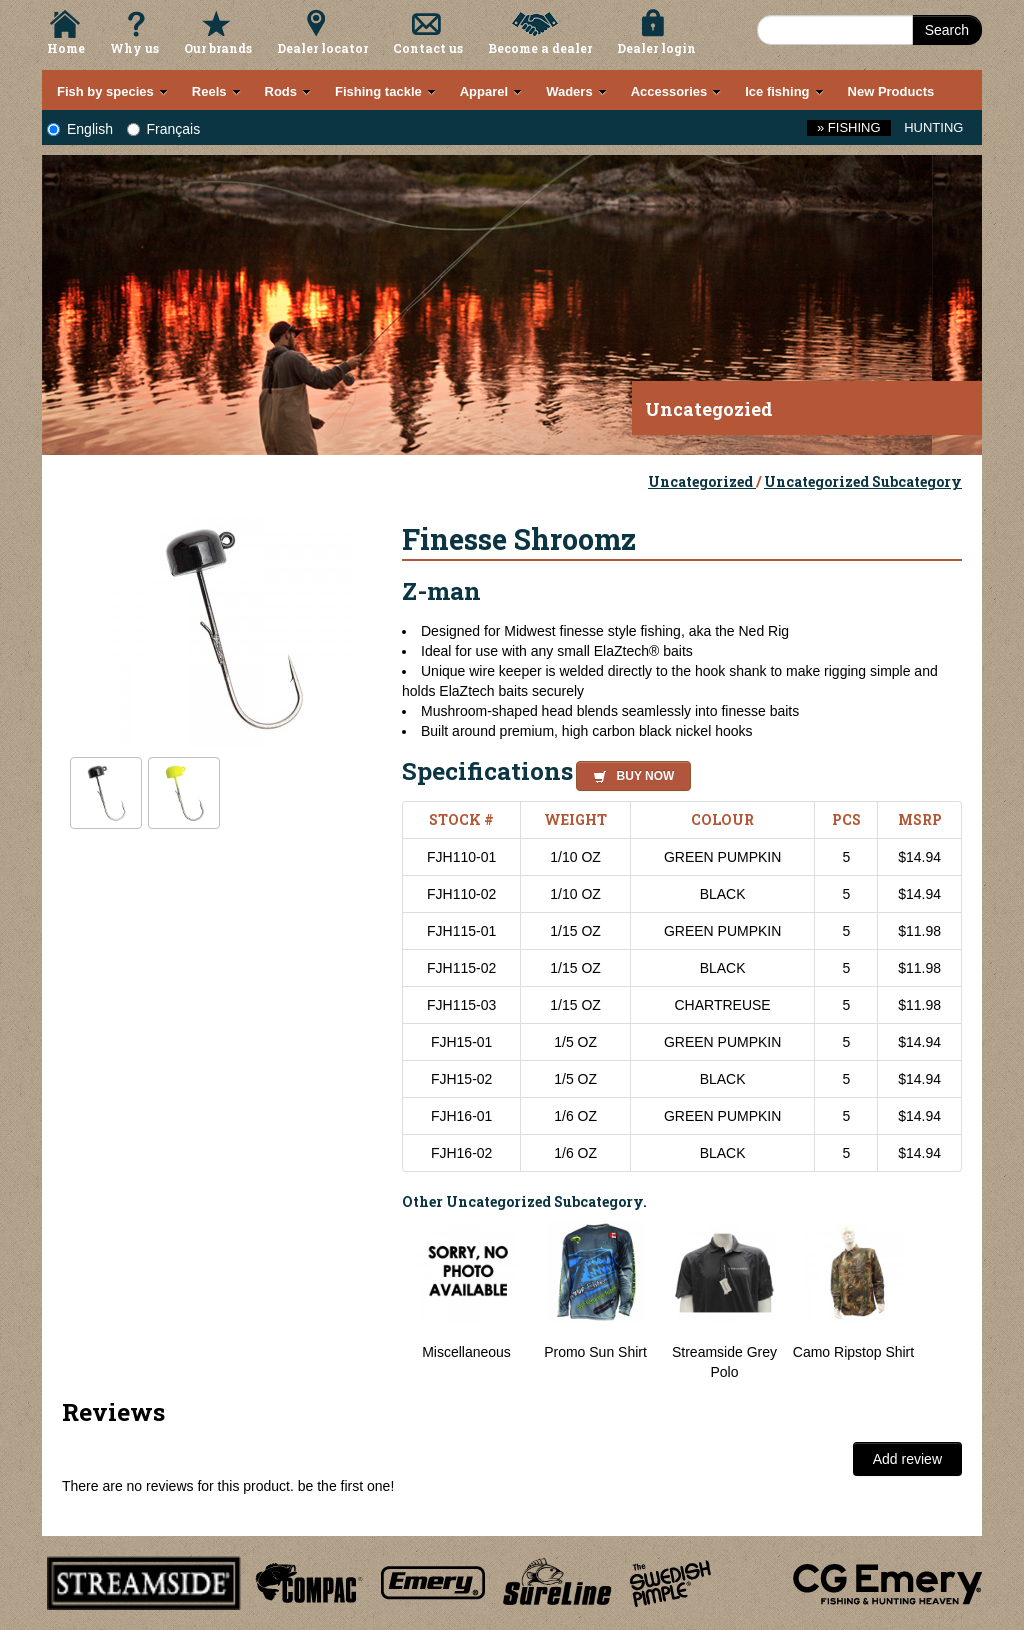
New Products (891, 91)
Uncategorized (702, 481)
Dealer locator (322, 48)
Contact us (428, 48)
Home (66, 48)
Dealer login (656, 48)
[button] (629, 773)
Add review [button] (907, 1459)
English (80, 129)
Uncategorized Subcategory (863, 481)
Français (164, 129)
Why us (134, 48)
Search (947, 30)
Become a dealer (540, 48)
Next (942, 1302)
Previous (387, 1302)
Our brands (218, 48)
